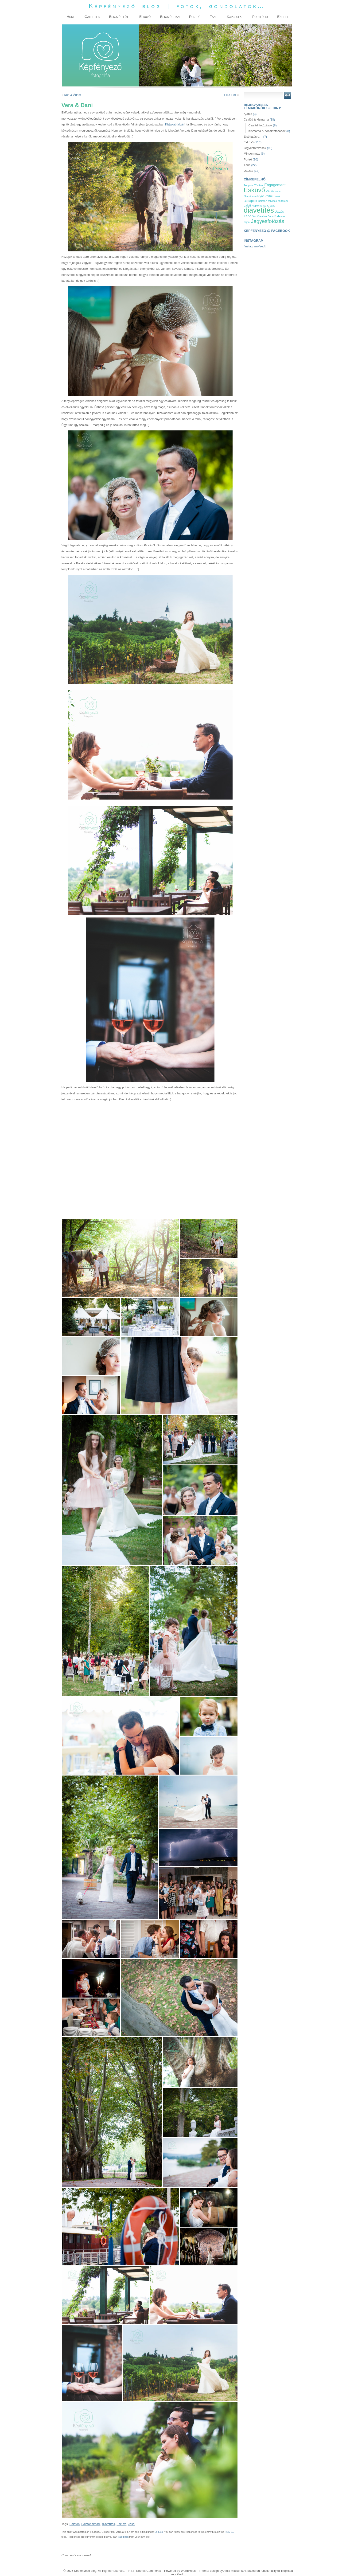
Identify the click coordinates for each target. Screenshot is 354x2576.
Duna (271, 216)
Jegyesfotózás (267, 221)
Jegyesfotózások (255, 148)
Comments (153, 2570)
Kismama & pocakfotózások (267, 131)
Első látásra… (253, 136)
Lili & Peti (230, 95)
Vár (268, 191)
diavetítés (108, 2524)
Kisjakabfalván (175, 124)
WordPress (188, 2570)
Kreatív (271, 205)
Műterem (283, 200)
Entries (141, 2570)
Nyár (260, 196)
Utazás (248, 170)
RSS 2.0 (229, 2531)
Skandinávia (250, 196)
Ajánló (248, 114)
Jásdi (131, 2524)
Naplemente (259, 205)
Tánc (247, 165)
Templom (248, 185)
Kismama (275, 191)
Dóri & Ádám (72, 95)
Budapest (250, 201)
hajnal (247, 222)
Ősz (254, 216)
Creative (262, 216)
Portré (248, 159)
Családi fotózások (260, 125)
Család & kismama (256, 119)
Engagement (274, 185)
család (277, 196)
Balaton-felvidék (267, 200)
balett (247, 205)
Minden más (252, 153)
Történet (258, 185)
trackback (123, 2536)
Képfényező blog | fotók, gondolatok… (177, 6)
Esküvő (121, 2524)
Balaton (75, 2524)
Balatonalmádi (90, 2524)
